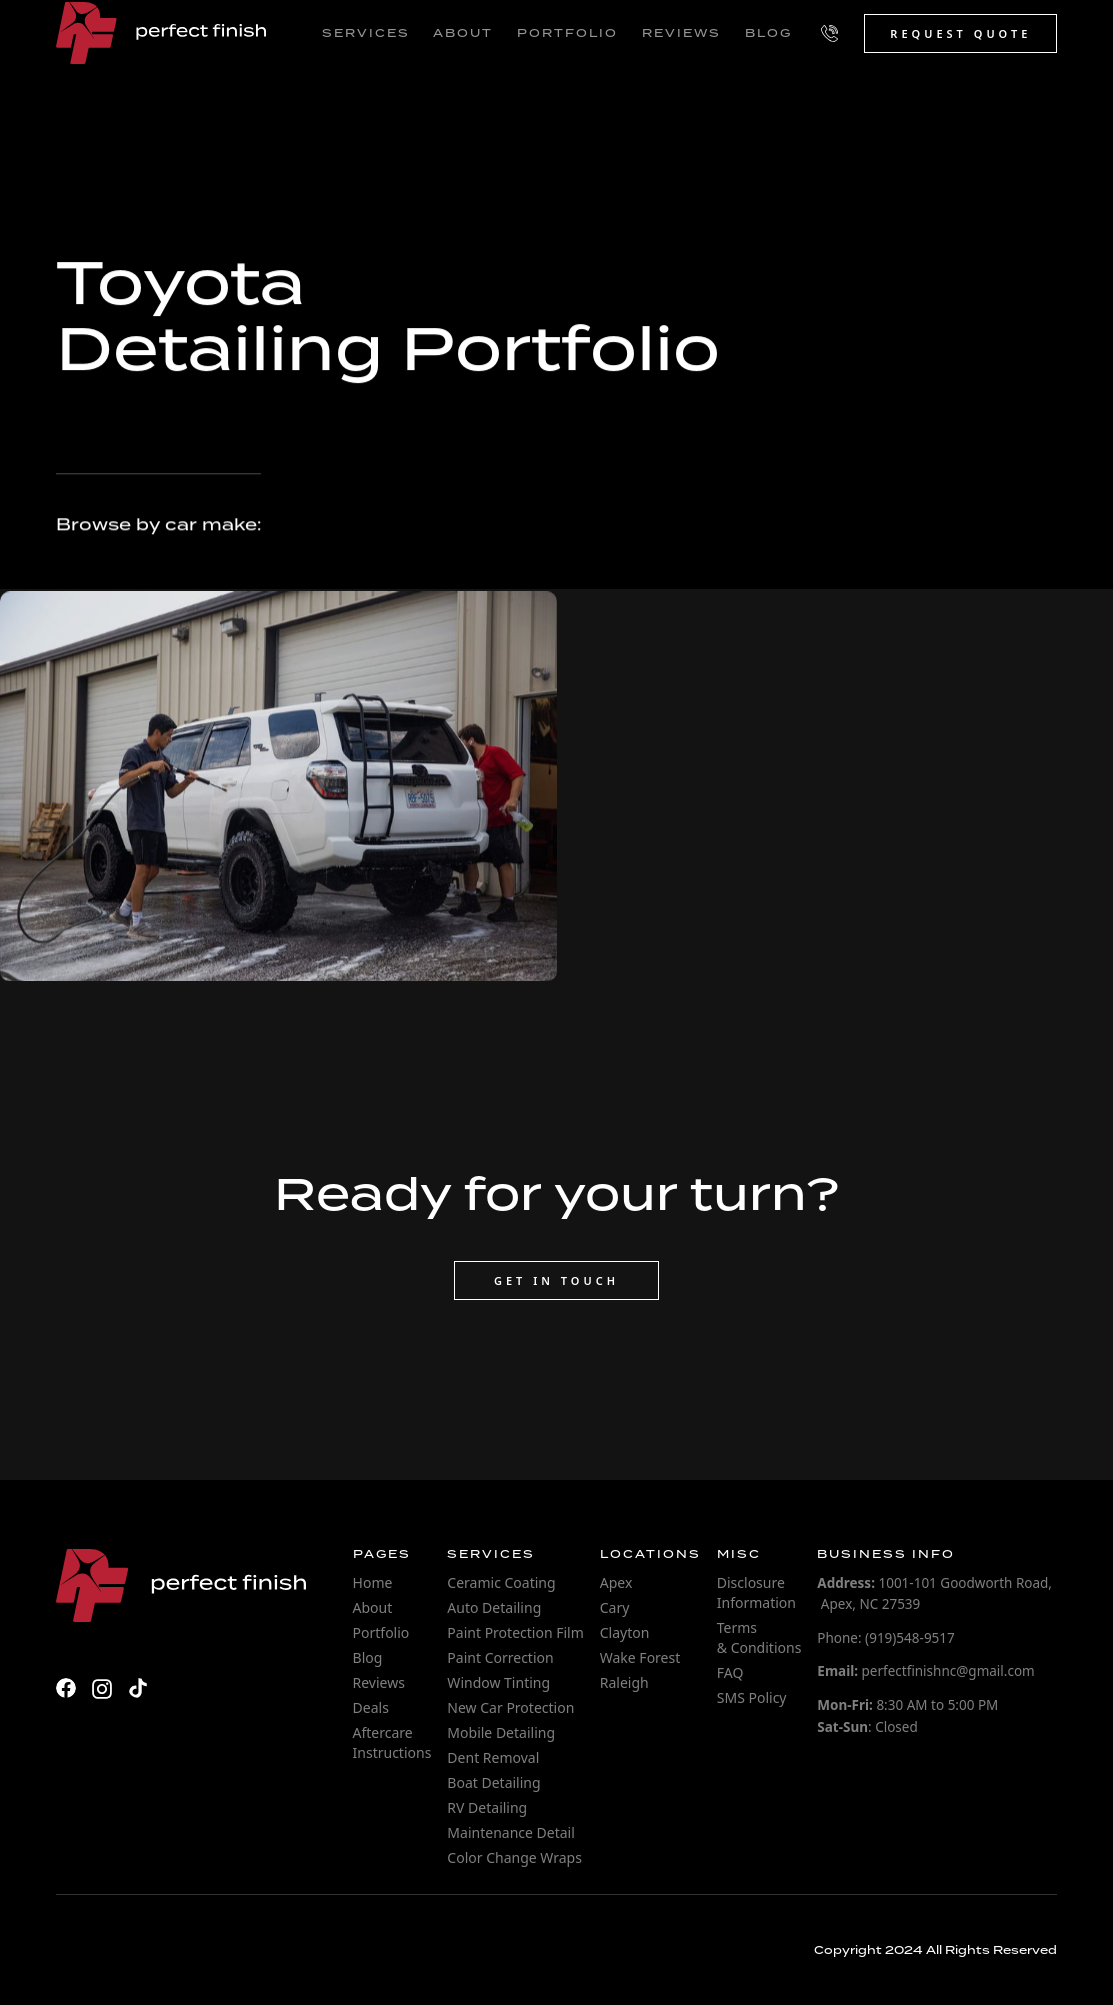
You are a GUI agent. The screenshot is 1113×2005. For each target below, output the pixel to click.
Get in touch (556, 1280)
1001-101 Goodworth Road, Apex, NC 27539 (934, 1594)
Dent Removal (493, 1757)
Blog (368, 1657)
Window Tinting (498, 1682)
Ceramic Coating (501, 1582)
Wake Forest (640, 1657)
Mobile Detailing (501, 1732)
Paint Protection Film (515, 1632)
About (373, 1607)
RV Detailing (487, 1807)
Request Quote (960, 33)
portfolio (567, 33)
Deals (371, 1707)
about (463, 33)
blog (768, 33)
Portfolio (381, 1632)
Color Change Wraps (514, 1857)
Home (373, 1582)
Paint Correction (500, 1657)
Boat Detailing (493, 1782)
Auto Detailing (494, 1607)
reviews (681, 33)
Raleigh (624, 1682)
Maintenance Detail (510, 1832)
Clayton (625, 1632)
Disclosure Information (756, 1592)
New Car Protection (510, 1707)
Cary (615, 1607)
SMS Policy (752, 1697)
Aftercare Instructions (392, 1742)
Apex (616, 1582)
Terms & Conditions (759, 1637)
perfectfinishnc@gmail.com (925, 1671)
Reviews (379, 1682)
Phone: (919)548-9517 (885, 1638)
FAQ (730, 1672)
